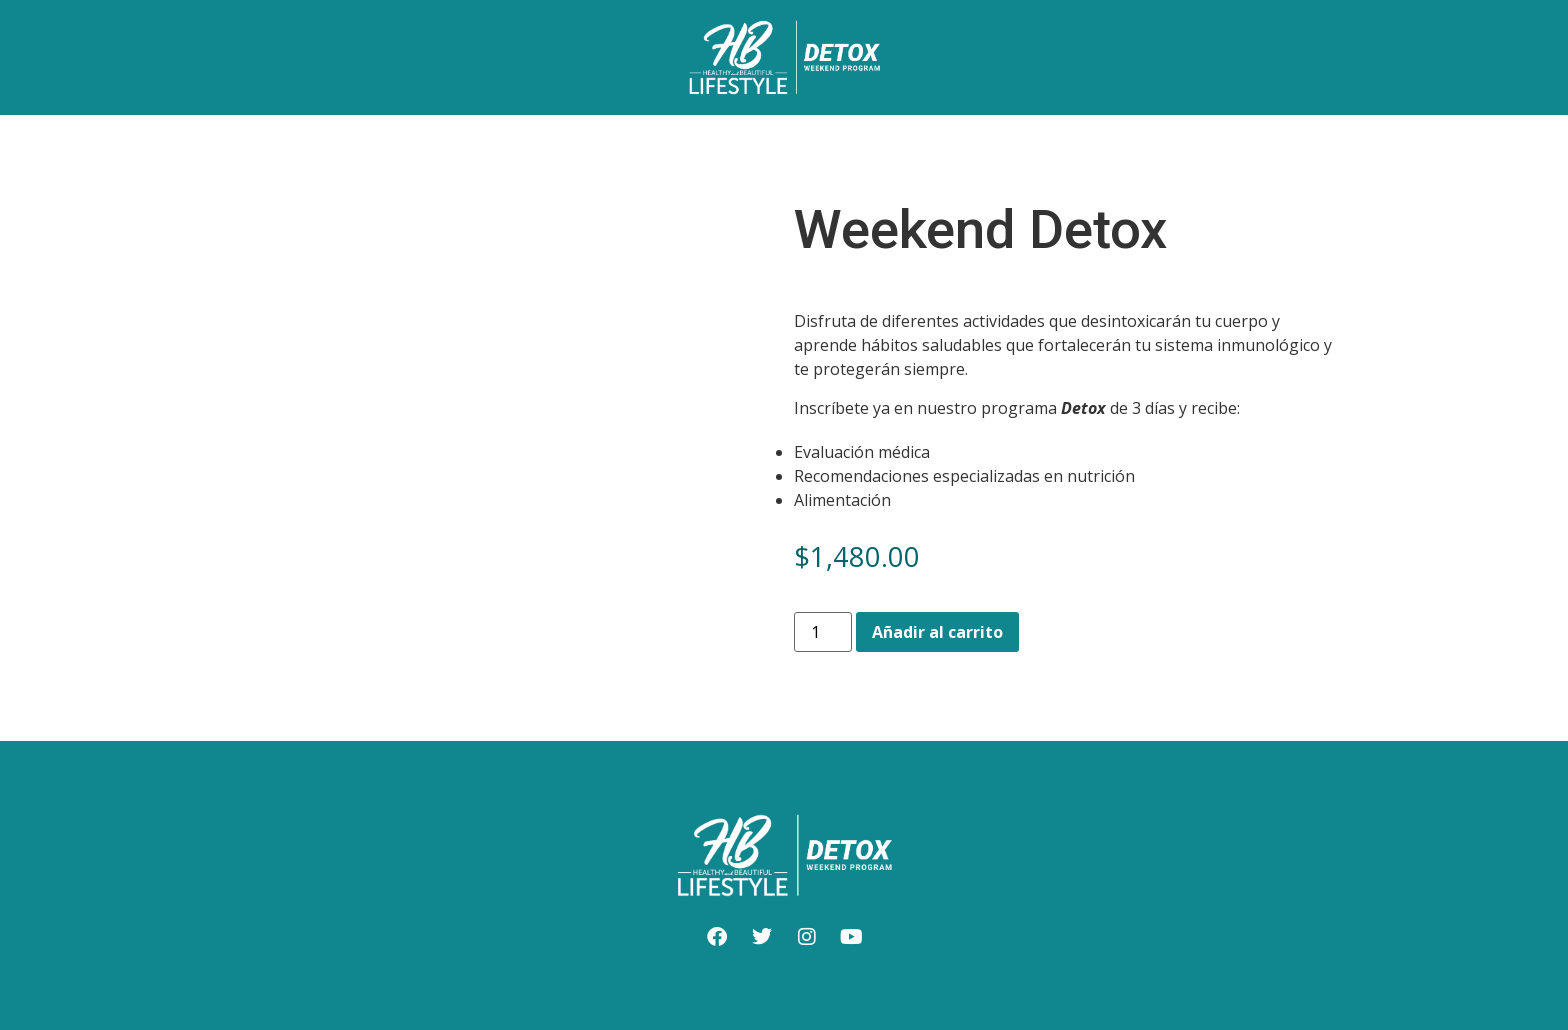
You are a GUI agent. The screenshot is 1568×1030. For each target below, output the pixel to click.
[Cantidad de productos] (823, 632)
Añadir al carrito (937, 632)
